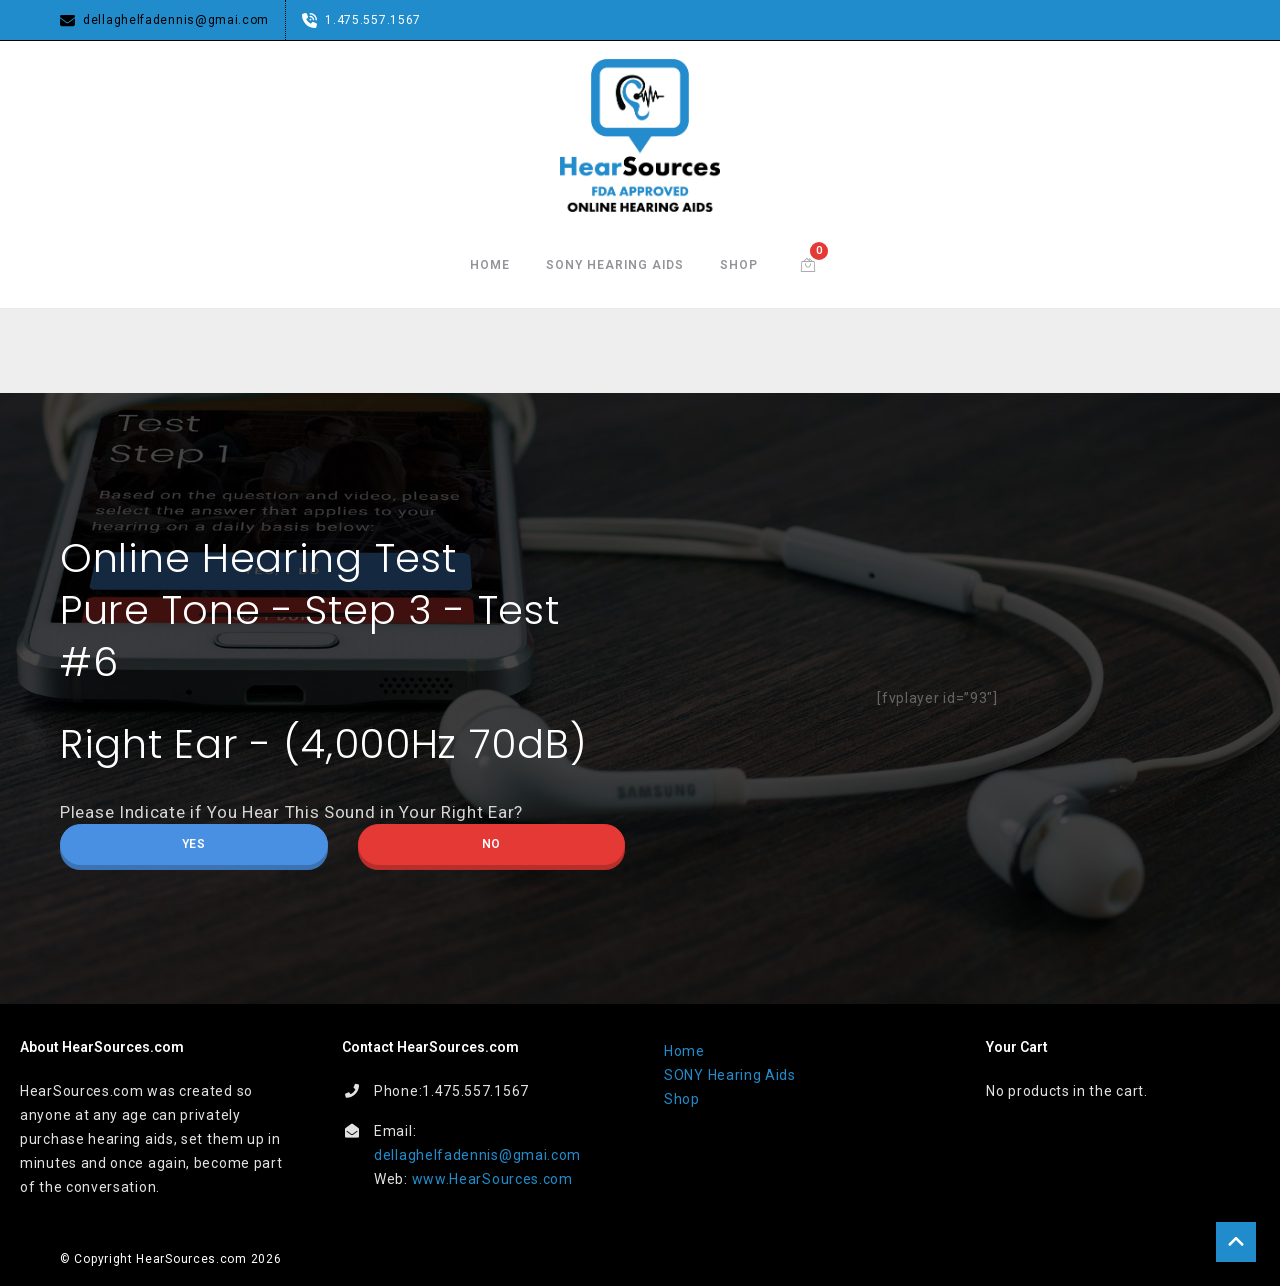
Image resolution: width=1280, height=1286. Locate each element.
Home (490, 265)
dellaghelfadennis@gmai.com (477, 1154)
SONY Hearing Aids (615, 265)
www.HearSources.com (492, 1178)
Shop (739, 265)
